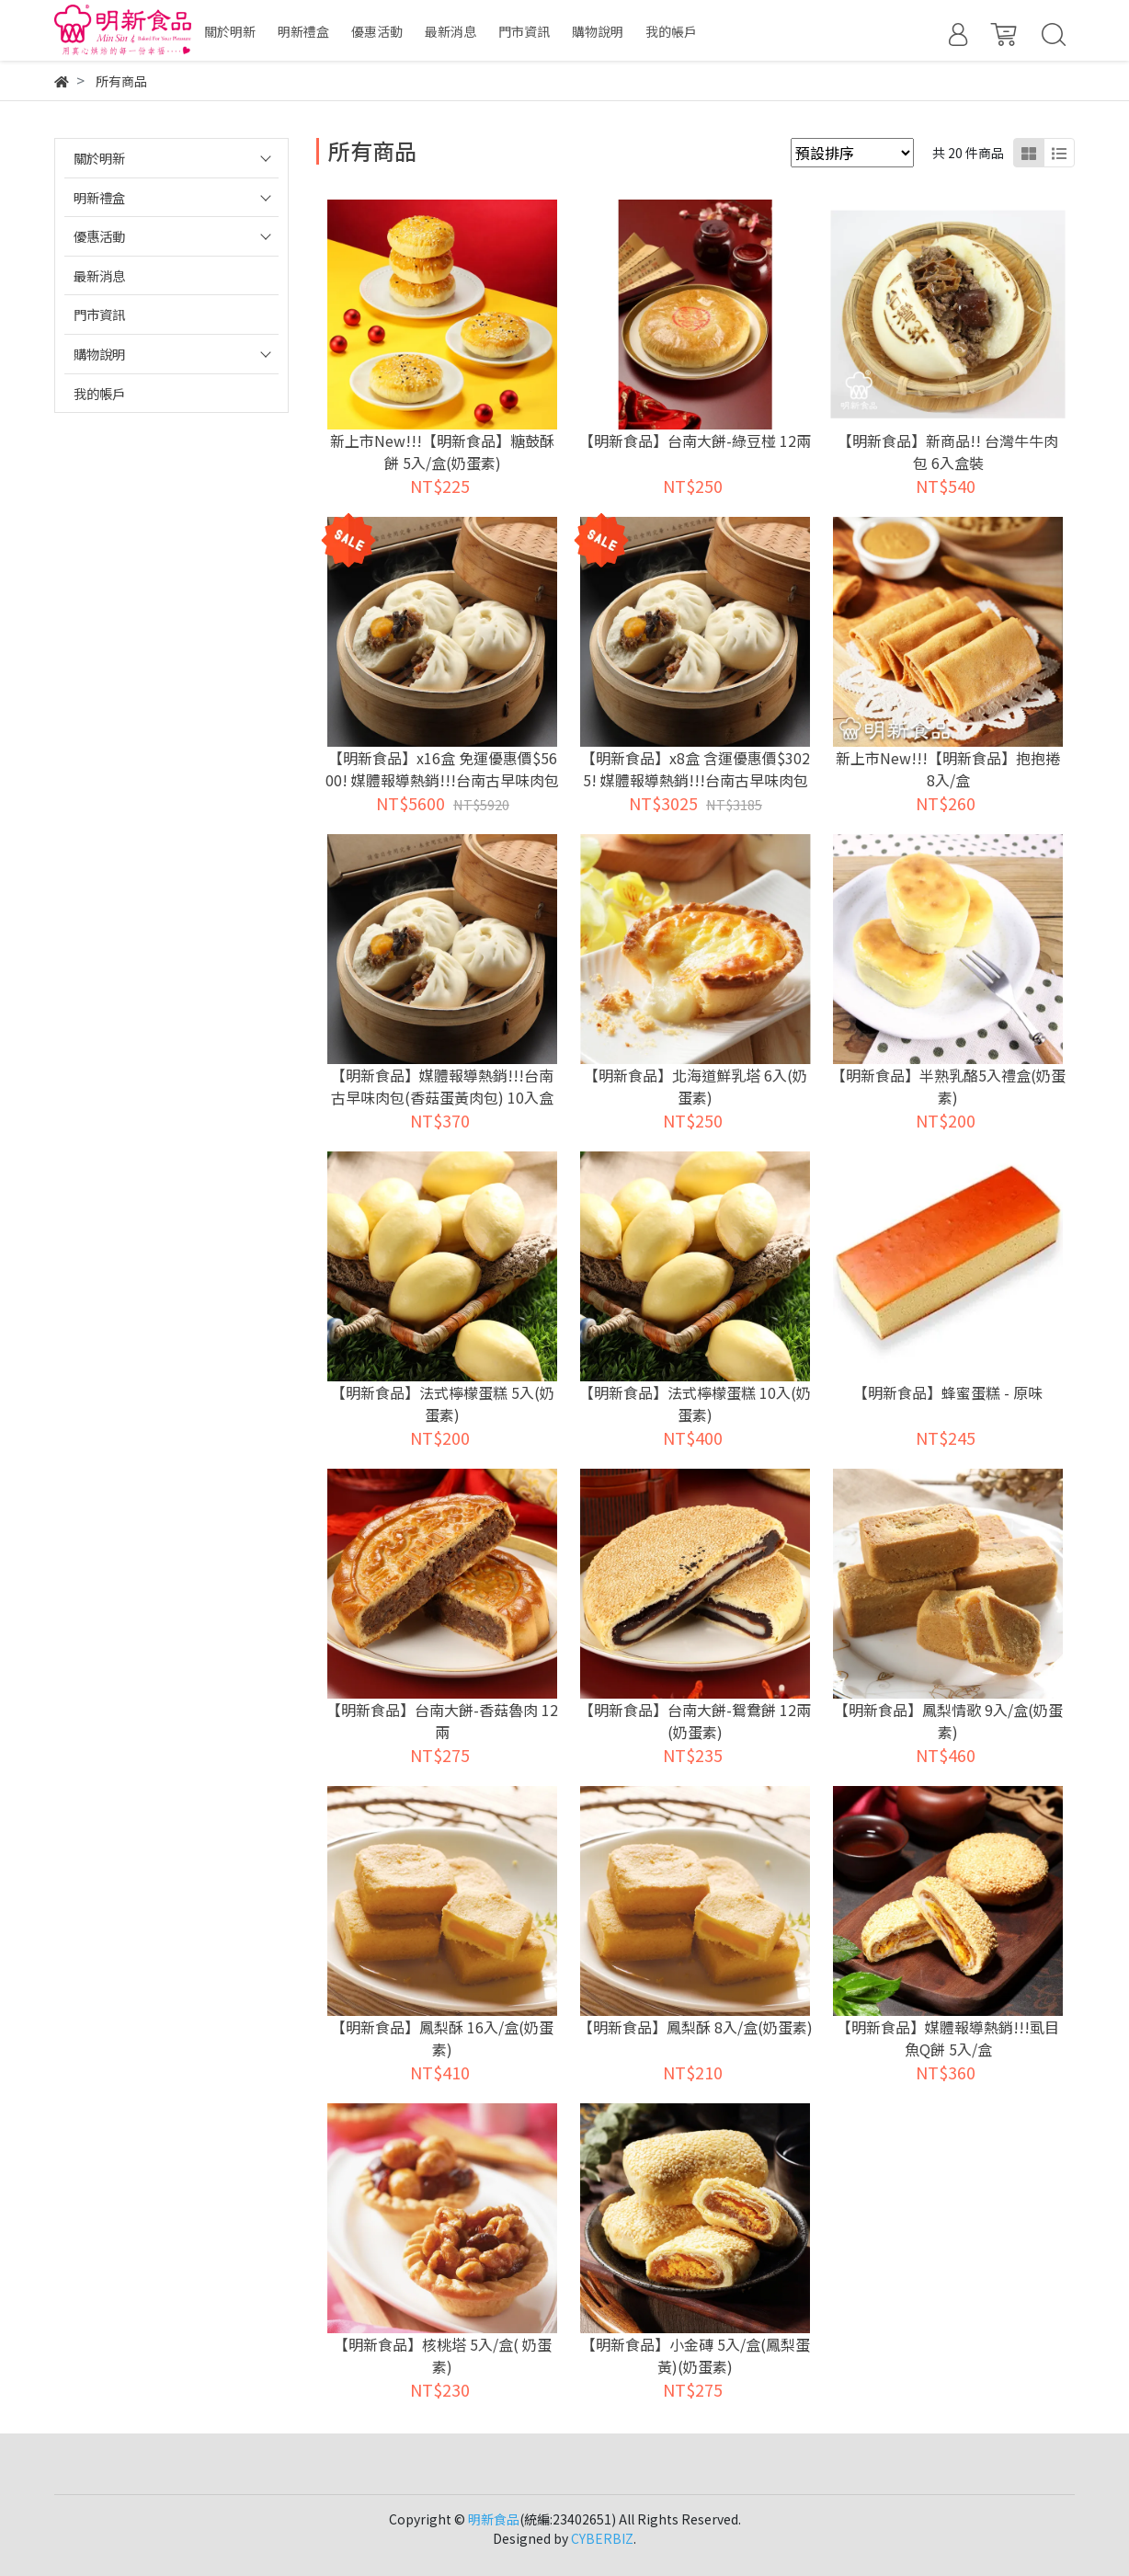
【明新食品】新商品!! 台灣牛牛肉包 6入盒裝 (948, 451)
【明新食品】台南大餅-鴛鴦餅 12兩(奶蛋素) (695, 1721)
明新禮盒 (99, 197)
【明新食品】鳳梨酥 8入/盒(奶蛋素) (695, 2027)
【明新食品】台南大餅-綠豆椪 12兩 (695, 440)
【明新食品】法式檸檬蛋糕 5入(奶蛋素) (442, 1403)
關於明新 (99, 157)
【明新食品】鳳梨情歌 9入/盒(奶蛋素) (948, 1721)
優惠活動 (99, 236)
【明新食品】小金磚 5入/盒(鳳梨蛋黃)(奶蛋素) (695, 2355)
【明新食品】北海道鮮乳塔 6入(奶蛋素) (695, 1086)
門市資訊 (99, 314)
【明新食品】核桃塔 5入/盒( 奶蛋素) (443, 2355)
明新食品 (493, 2519)
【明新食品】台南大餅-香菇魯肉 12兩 (442, 1721)
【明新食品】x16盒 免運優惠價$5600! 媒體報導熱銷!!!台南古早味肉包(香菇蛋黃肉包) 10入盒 (442, 780)
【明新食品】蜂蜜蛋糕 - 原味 (948, 1392)
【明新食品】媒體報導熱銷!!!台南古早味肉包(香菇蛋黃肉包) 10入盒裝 (442, 1097)
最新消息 (99, 275)
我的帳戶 (99, 393)
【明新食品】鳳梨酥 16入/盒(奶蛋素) (442, 2038)
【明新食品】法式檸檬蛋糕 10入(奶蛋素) (695, 1403)
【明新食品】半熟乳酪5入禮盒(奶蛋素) (948, 1086)
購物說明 (99, 353)
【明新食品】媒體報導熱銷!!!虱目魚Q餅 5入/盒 (948, 2038)
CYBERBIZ (602, 2538)
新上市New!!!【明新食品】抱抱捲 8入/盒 (948, 769)
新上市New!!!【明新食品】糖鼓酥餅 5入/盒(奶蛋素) (442, 451)
